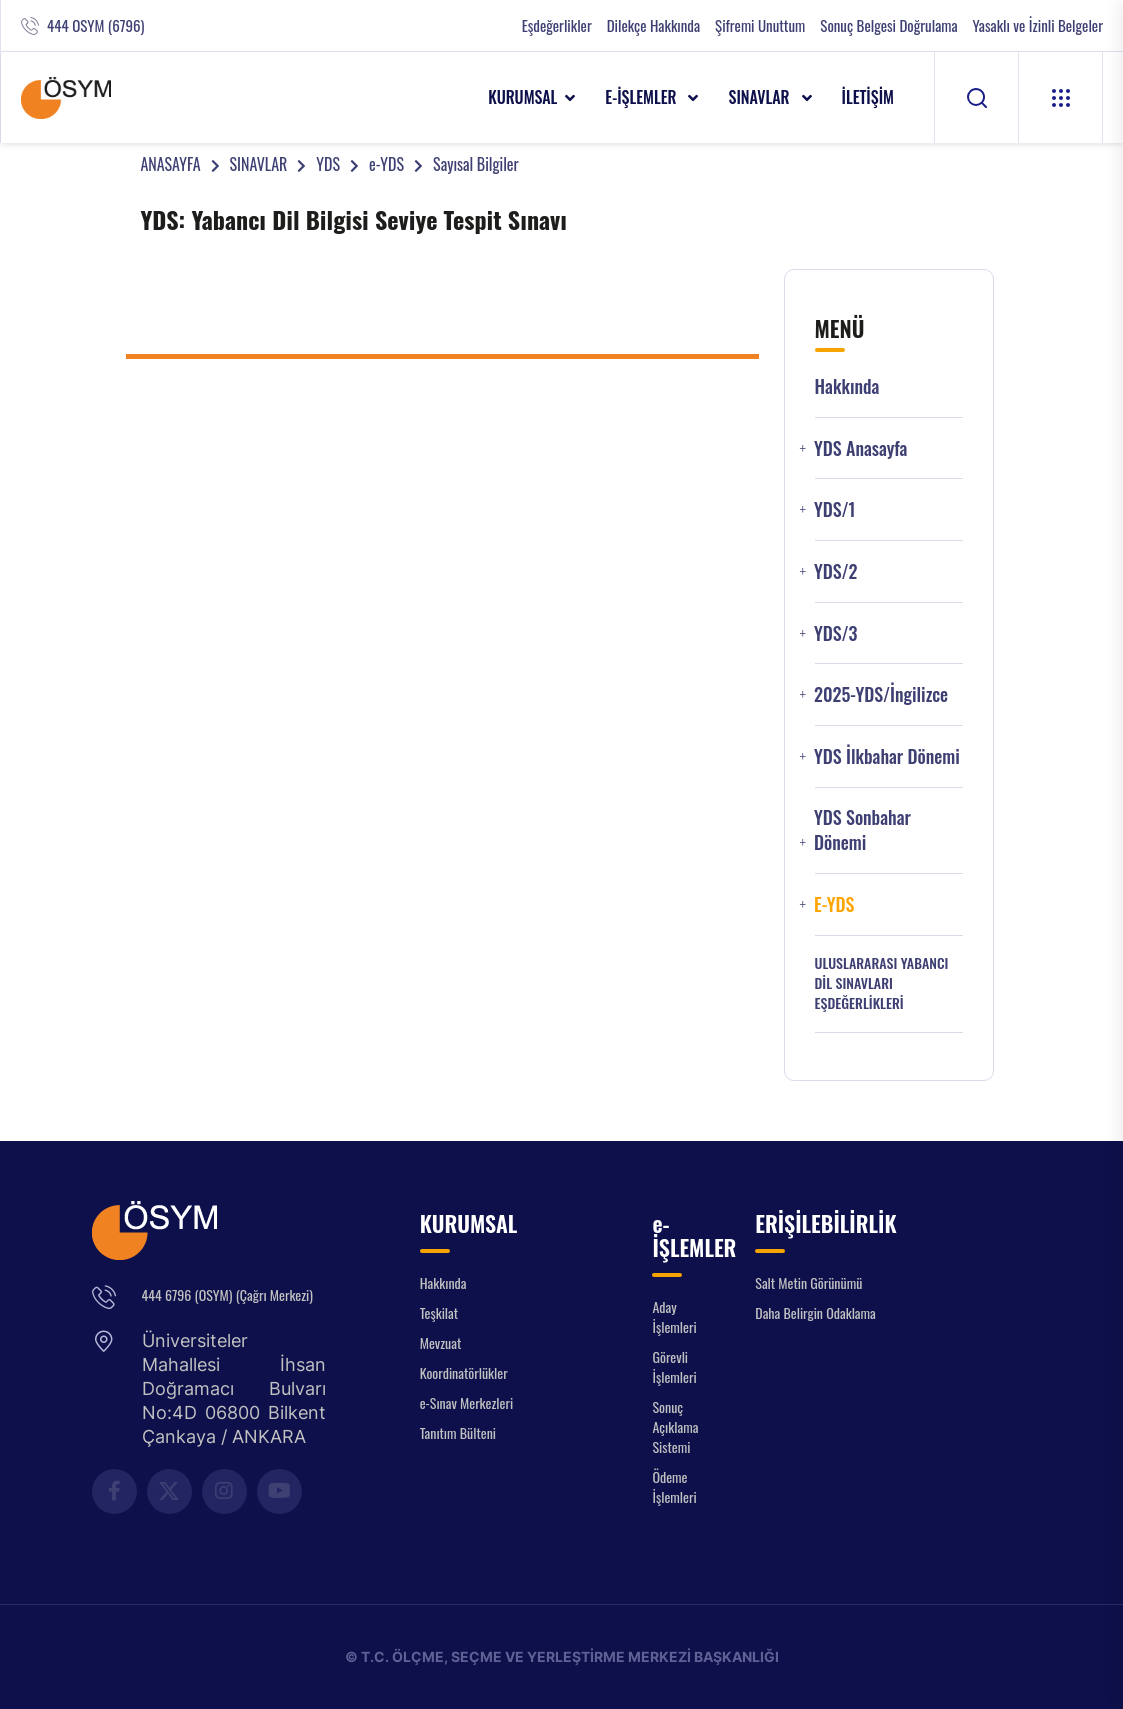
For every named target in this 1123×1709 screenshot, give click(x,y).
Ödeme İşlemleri (674, 1486)
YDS (328, 164)
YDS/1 (834, 509)
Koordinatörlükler (464, 1372)
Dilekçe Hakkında (653, 25)
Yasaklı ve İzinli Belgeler (1038, 25)
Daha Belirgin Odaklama (815, 1312)
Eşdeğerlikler (557, 25)
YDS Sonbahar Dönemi (862, 830)
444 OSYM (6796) (95, 25)
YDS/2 (836, 571)
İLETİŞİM (868, 97)
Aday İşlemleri (674, 1316)
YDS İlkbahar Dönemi (887, 756)
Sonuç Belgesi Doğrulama (888, 25)
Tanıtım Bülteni (458, 1432)
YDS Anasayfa (860, 448)
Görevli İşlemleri (674, 1366)
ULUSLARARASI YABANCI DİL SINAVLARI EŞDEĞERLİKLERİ (882, 983)
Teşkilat (439, 1312)
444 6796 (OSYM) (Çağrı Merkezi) (227, 1294)
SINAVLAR (760, 97)
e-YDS (386, 164)
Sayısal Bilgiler (476, 164)
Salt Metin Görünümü (808, 1282)
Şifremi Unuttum (760, 25)
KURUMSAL (522, 97)
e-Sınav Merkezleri (466, 1402)
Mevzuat (441, 1342)
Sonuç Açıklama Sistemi (675, 1426)
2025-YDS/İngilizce (881, 694)
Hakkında (847, 386)
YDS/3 (836, 633)
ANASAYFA (170, 164)
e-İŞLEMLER (642, 97)
